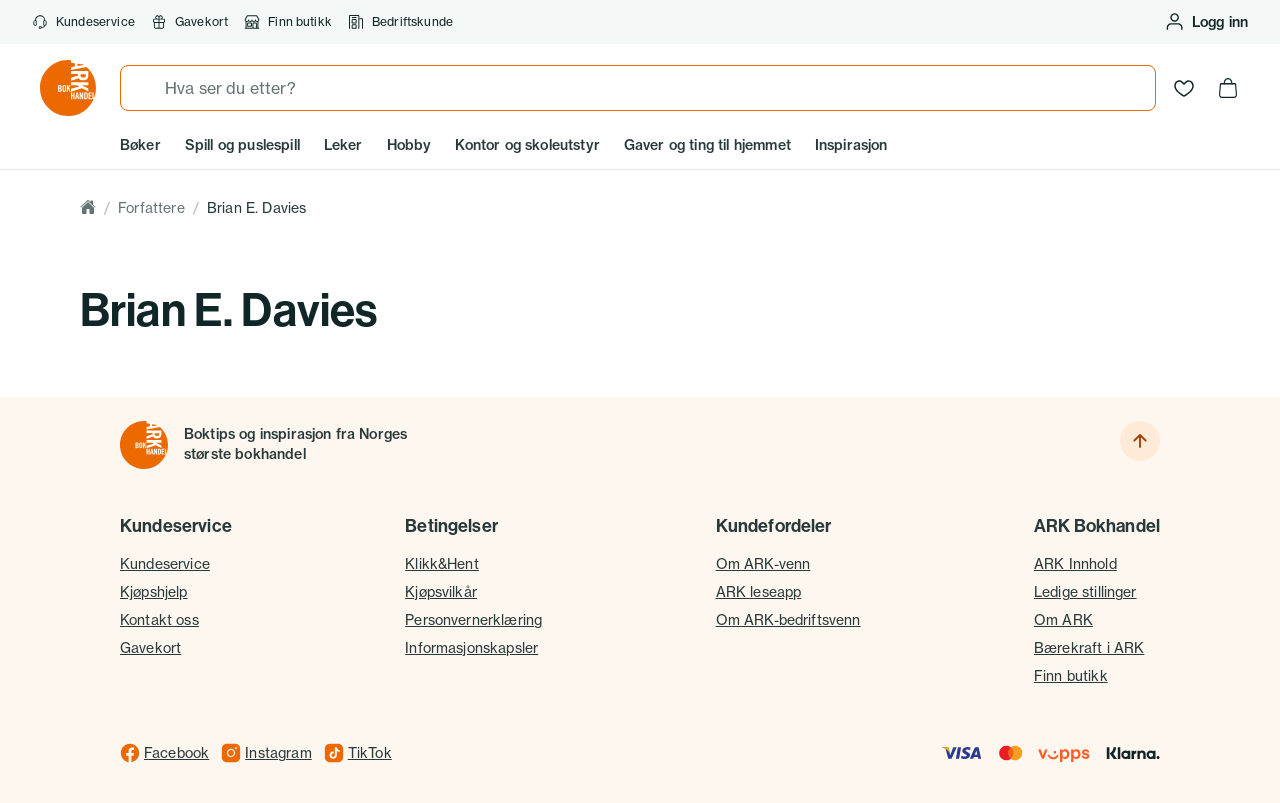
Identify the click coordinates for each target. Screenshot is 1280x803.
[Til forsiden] (144, 445)
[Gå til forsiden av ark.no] (68, 88)
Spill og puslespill (242, 145)
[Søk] (143, 88)
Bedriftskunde (400, 22)
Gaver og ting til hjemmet (707, 145)
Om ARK (1063, 619)
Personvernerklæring (473, 619)
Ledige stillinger (1085, 591)
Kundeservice (83, 22)
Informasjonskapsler (471, 647)
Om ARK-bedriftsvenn (788, 619)
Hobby (409, 145)
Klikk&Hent (442, 563)
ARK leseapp (759, 591)
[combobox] (638, 88)
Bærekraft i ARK (1089, 647)
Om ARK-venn (763, 563)
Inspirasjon (851, 145)
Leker (343, 145)
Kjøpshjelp (154, 591)
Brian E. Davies (256, 207)
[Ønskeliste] (1184, 88)
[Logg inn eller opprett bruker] (1206, 22)
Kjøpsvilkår (441, 591)
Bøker (140, 145)
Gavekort (150, 647)
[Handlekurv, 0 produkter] (1228, 88)
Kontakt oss (159, 619)
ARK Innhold (1075, 563)
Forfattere (151, 207)
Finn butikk (288, 22)
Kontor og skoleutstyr (527, 145)
